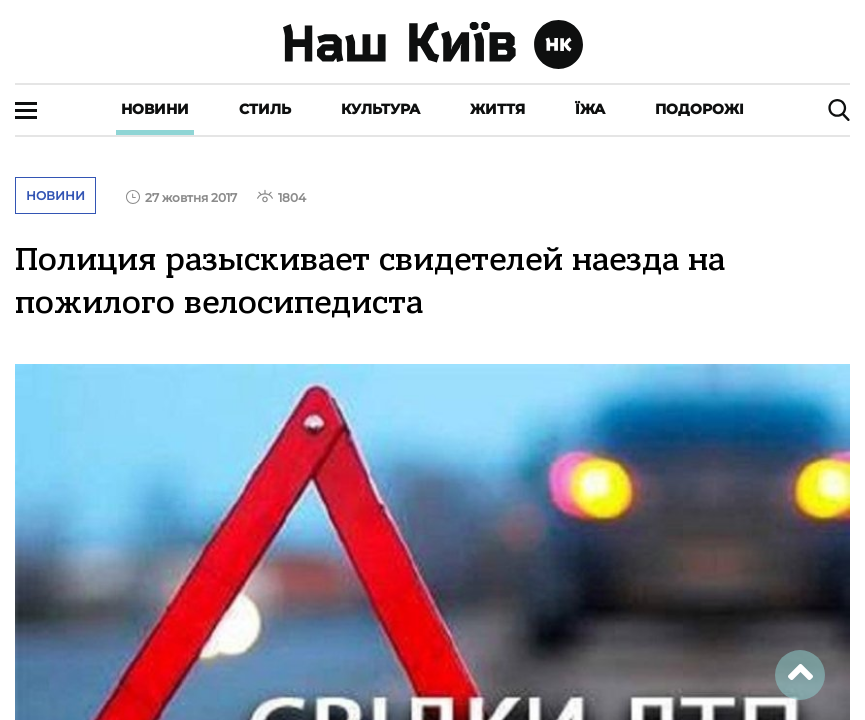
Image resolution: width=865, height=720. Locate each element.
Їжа (590, 109)
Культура (380, 109)
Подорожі (699, 109)
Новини (155, 109)
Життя (497, 109)
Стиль (265, 109)
